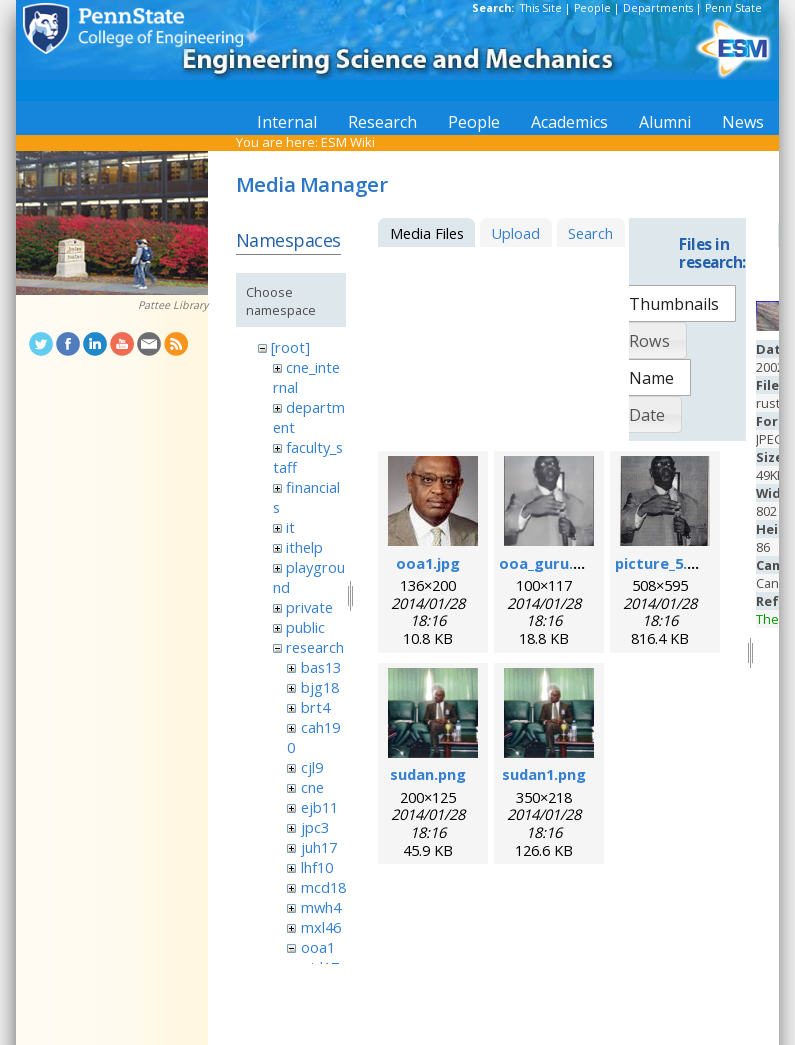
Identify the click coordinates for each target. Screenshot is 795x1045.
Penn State (733, 8)
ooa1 (318, 947)
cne (312, 787)
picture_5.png (665, 563)
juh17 (319, 847)
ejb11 (319, 807)
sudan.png (428, 774)
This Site (541, 8)
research (315, 647)
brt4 (315, 707)
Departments (658, 8)
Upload (515, 233)
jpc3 (315, 827)
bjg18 (320, 687)
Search (590, 233)
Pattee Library (173, 305)
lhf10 (317, 867)
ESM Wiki (348, 142)
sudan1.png (544, 774)
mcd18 (323, 887)
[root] (290, 347)
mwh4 (321, 907)
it (290, 527)
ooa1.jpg (428, 563)
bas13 (321, 667)
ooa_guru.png (550, 563)
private (309, 607)
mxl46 (321, 927)
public (305, 627)
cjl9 (312, 767)
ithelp (304, 547)
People (592, 8)
